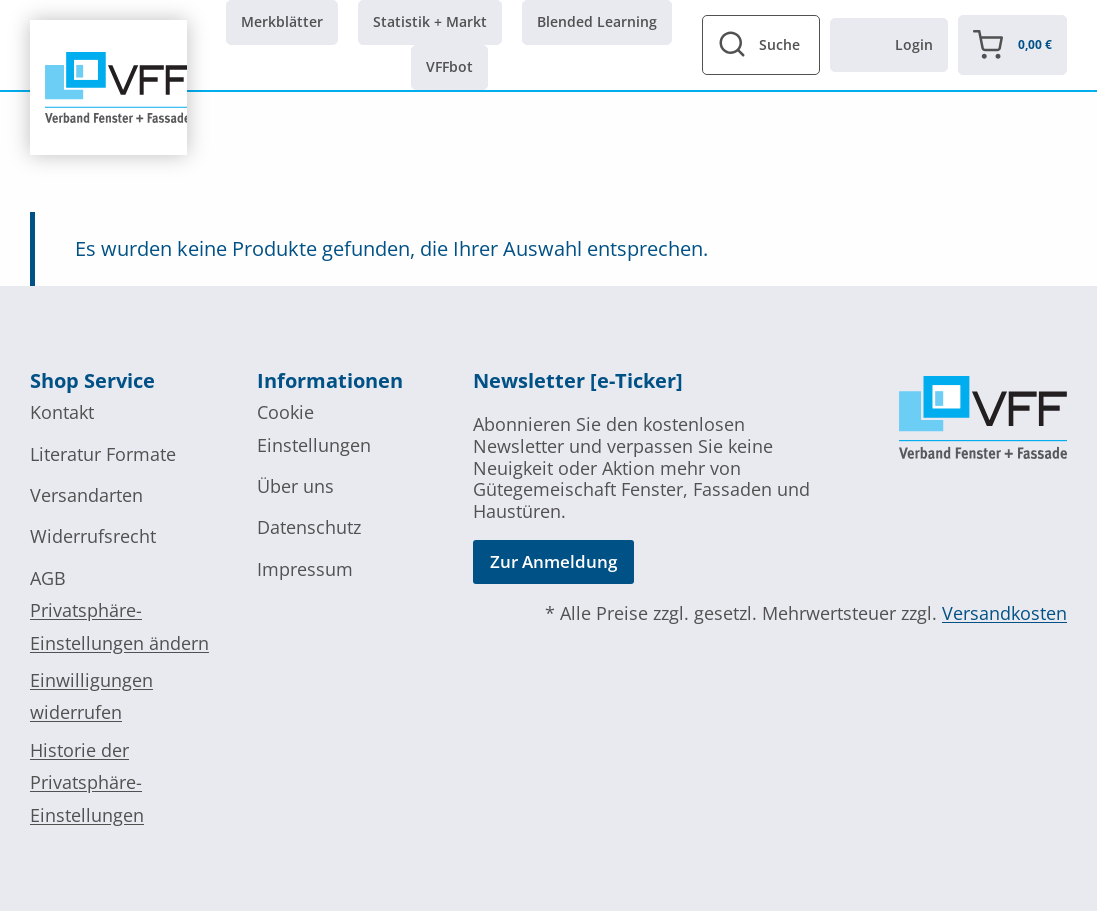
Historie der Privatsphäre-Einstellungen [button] (87, 782)
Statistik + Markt (430, 21)
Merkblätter (282, 21)
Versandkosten (1004, 613)
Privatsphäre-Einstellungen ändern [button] (119, 626)
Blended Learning (597, 21)
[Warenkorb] (1012, 45)
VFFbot (449, 66)
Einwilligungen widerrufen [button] (91, 696)
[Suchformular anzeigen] (761, 45)
